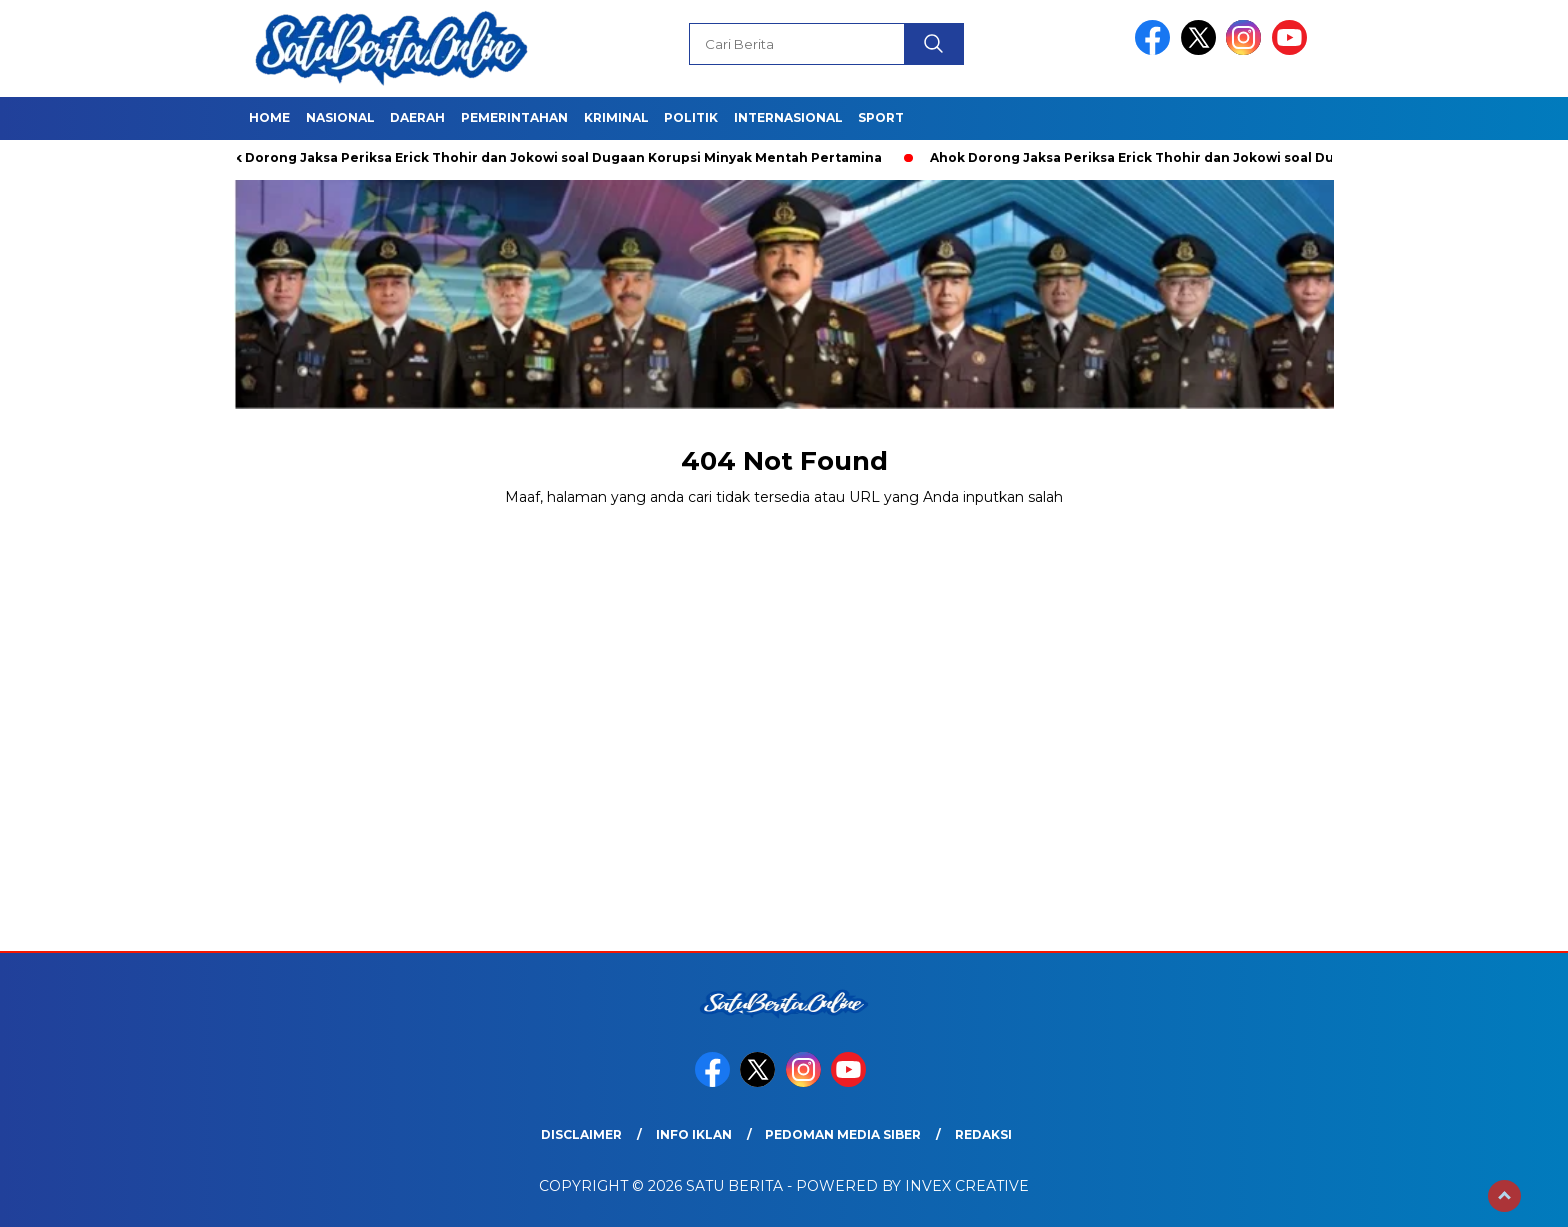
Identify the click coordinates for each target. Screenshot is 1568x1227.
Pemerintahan (514, 117)
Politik (691, 117)
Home (269, 117)
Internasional (788, 117)
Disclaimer (581, 1134)
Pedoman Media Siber (843, 1134)
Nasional (340, 117)
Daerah (417, 117)
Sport (881, 117)
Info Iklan (694, 1134)
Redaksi (983, 1134)
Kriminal (616, 117)
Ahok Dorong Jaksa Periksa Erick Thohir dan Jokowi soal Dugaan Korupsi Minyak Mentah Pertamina (549, 157)
